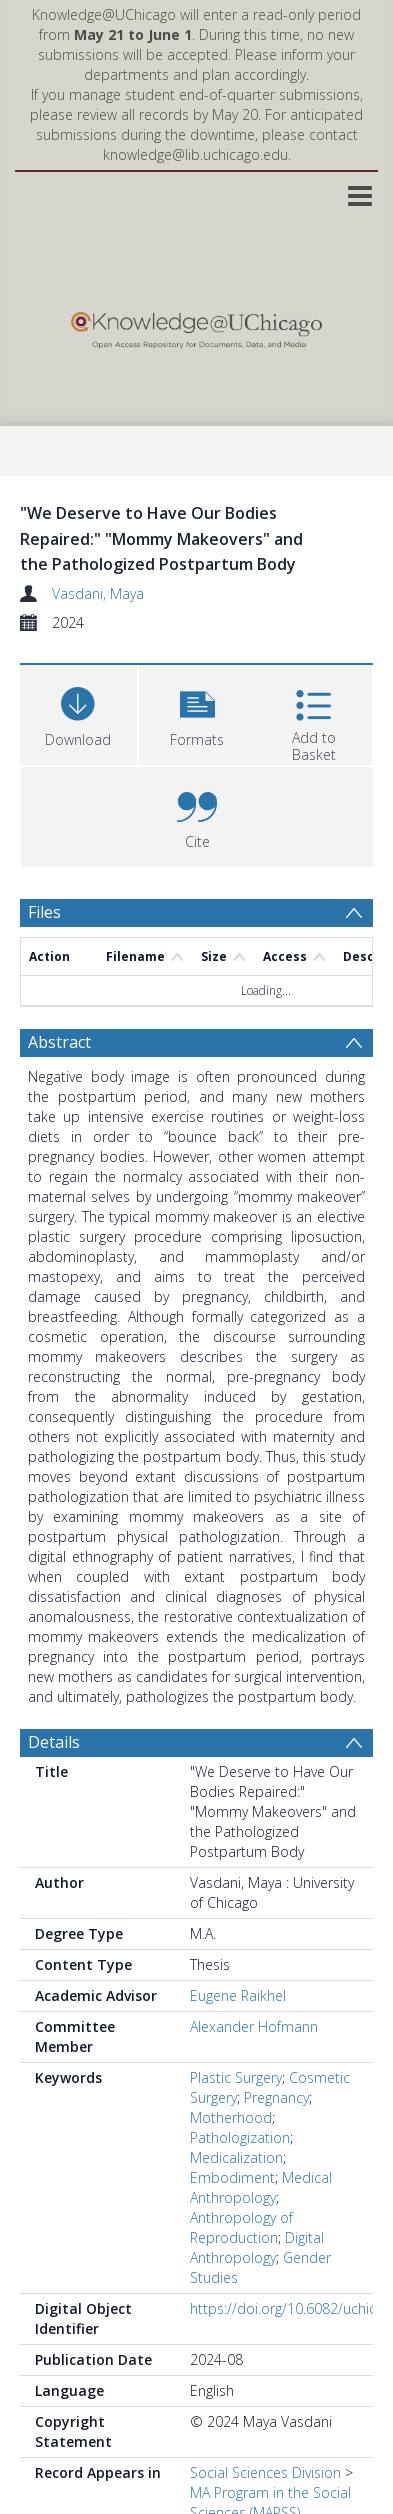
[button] (197, 712)
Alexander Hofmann (254, 2026)
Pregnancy (276, 2097)
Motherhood (231, 2117)
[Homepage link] (196, 325)
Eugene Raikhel (238, 1995)
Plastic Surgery (236, 2077)
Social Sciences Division (265, 2472)
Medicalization (236, 2157)
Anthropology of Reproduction (241, 2227)
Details (54, 1742)
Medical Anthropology (261, 2187)
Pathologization (240, 2137)
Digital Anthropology (257, 2247)
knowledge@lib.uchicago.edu (195, 154)
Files (44, 912)
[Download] (78, 712)
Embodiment (232, 2177)
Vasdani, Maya (98, 593)
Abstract (59, 1042)
